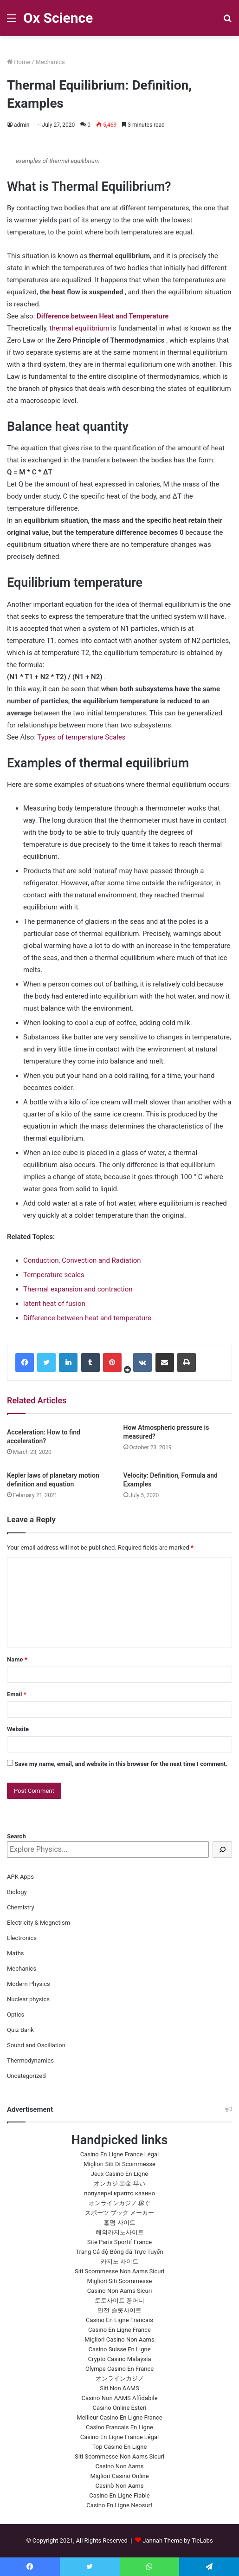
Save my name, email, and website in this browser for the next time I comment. (120, 1763)
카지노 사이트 (119, 2261)
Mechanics (50, 61)
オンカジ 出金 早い (119, 2183)
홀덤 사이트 (119, 2222)
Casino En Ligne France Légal (119, 2154)
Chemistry (20, 1907)
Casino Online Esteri (120, 2407)
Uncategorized (26, 2075)
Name (17, 1659)
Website (18, 1729)
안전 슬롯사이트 (119, 2310)
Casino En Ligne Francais (119, 2319)
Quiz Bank (20, 2029)
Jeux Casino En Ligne (119, 2173)
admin (21, 125)
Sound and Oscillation (36, 2045)
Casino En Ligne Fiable (119, 2495)
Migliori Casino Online (119, 2475)
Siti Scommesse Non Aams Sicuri (119, 2271)
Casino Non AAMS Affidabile (119, 2397)
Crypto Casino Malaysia (119, 2358)
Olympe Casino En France (119, 2368)
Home (18, 61)
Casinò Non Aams (120, 2466)
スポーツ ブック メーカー (119, 2212)
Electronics (22, 1937)
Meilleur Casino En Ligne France (119, 2417)
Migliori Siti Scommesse (119, 2281)
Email (16, 1694)
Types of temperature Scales (81, 737)
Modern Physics (28, 1983)
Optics (15, 2014)
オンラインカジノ (120, 2378)
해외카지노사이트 (120, 2232)
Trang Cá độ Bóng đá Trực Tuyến (119, 2251)
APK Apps (20, 1876)
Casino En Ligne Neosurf (119, 2505)
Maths (15, 1953)
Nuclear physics (28, 1999)
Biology (17, 1891)
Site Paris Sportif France (119, 2242)
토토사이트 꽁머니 (119, 2300)
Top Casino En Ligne (119, 2446)
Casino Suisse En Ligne (119, 2349)
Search (16, 1836)
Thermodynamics (30, 2060)
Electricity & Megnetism (38, 1922)
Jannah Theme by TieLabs (177, 2540)
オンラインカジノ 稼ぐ (119, 2203)
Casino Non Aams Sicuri (119, 2290)
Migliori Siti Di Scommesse (119, 2164)
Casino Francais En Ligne (119, 2427)
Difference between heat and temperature (87, 1318)
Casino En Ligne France (119, 2329)
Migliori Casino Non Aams (119, 2339)
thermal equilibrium (79, 328)
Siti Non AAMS (119, 2388)
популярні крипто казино (119, 2193)
